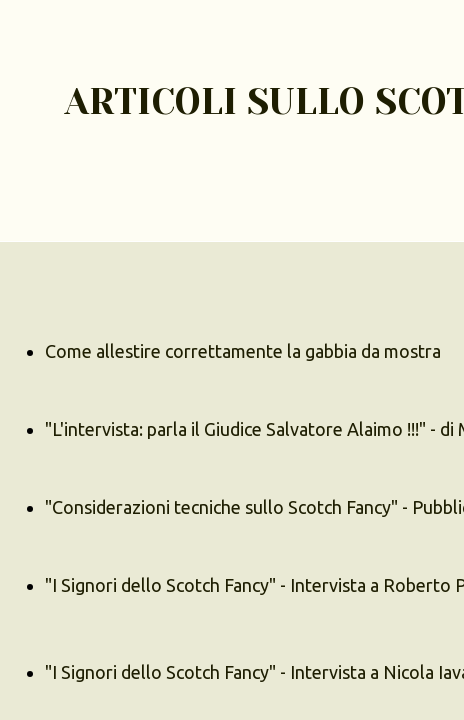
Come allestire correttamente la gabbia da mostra (243, 351)
